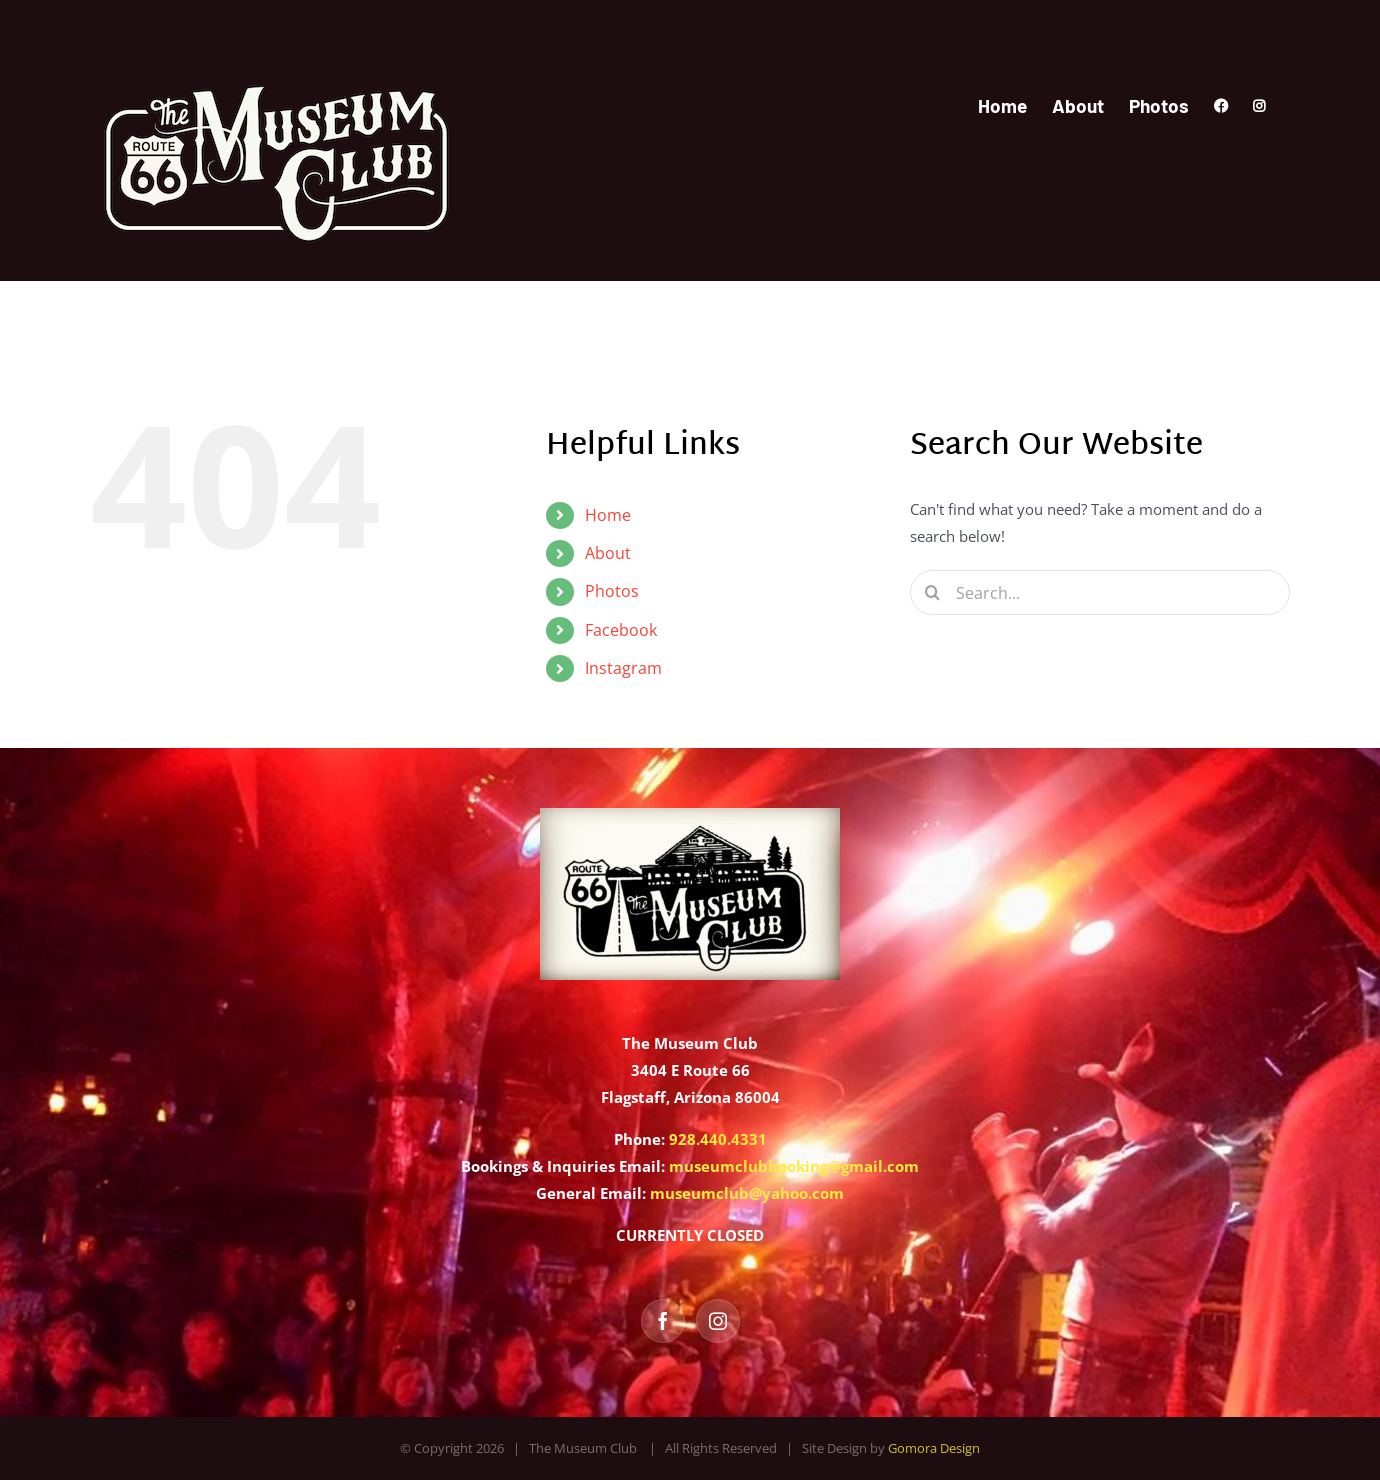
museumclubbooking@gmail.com (794, 1166)
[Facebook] (663, 1321)
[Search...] (1100, 592)
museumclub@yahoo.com (747, 1193)
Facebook (621, 630)
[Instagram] (718, 1321)
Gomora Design (934, 1448)
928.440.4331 (718, 1139)
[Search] (932, 592)
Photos (612, 591)
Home (608, 515)
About (608, 553)
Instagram (623, 668)
